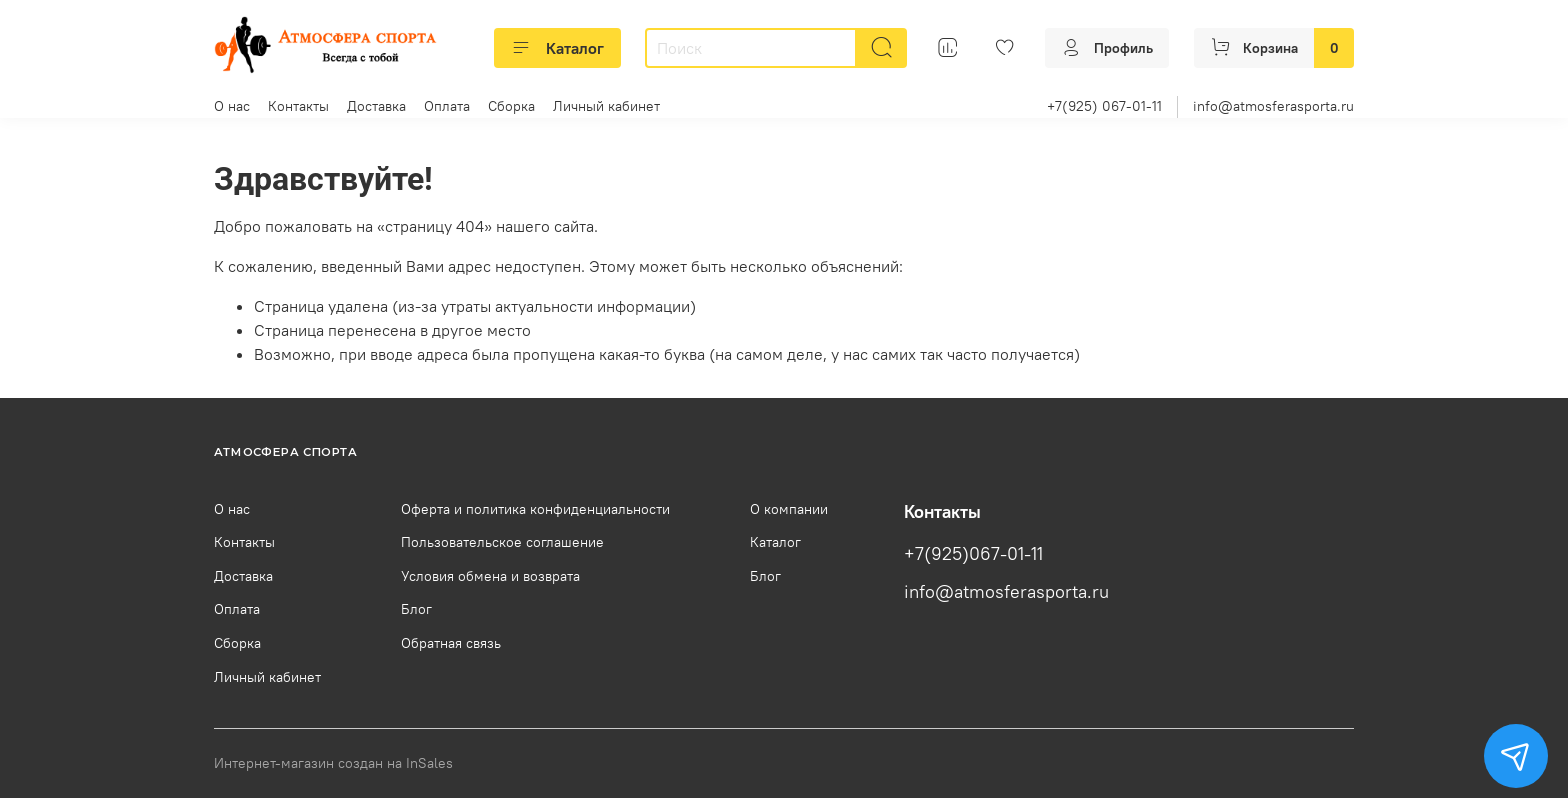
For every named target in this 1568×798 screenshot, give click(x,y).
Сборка (511, 106)
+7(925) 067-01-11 (1104, 106)
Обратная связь (451, 643)
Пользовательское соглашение (502, 542)
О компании (789, 509)
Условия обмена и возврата (490, 576)
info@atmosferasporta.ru (1273, 106)
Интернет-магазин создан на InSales (333, 763)
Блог (416, 609)
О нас (232, 106)
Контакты (298, 106)
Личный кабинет (606, 106)
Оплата (447, 106)
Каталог (557, 48)
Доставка (376, 106)
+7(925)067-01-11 (973, 554)
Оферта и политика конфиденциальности (535, 509)
